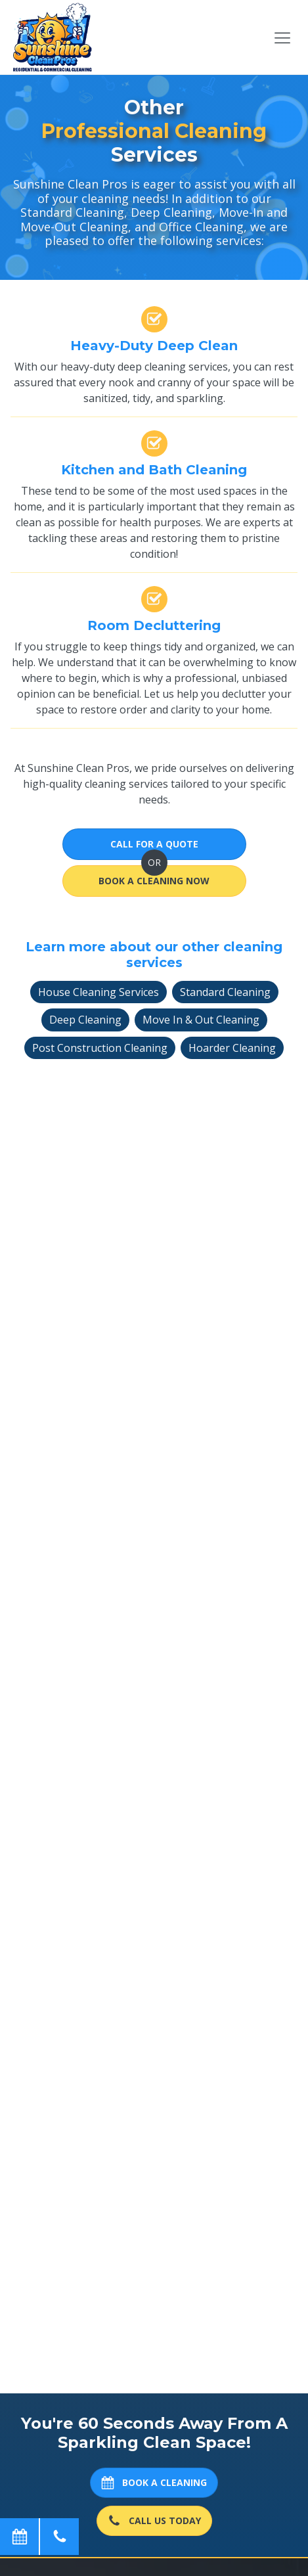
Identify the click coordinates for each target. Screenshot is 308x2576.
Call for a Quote (154, 844)
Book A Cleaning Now (154, 880)
